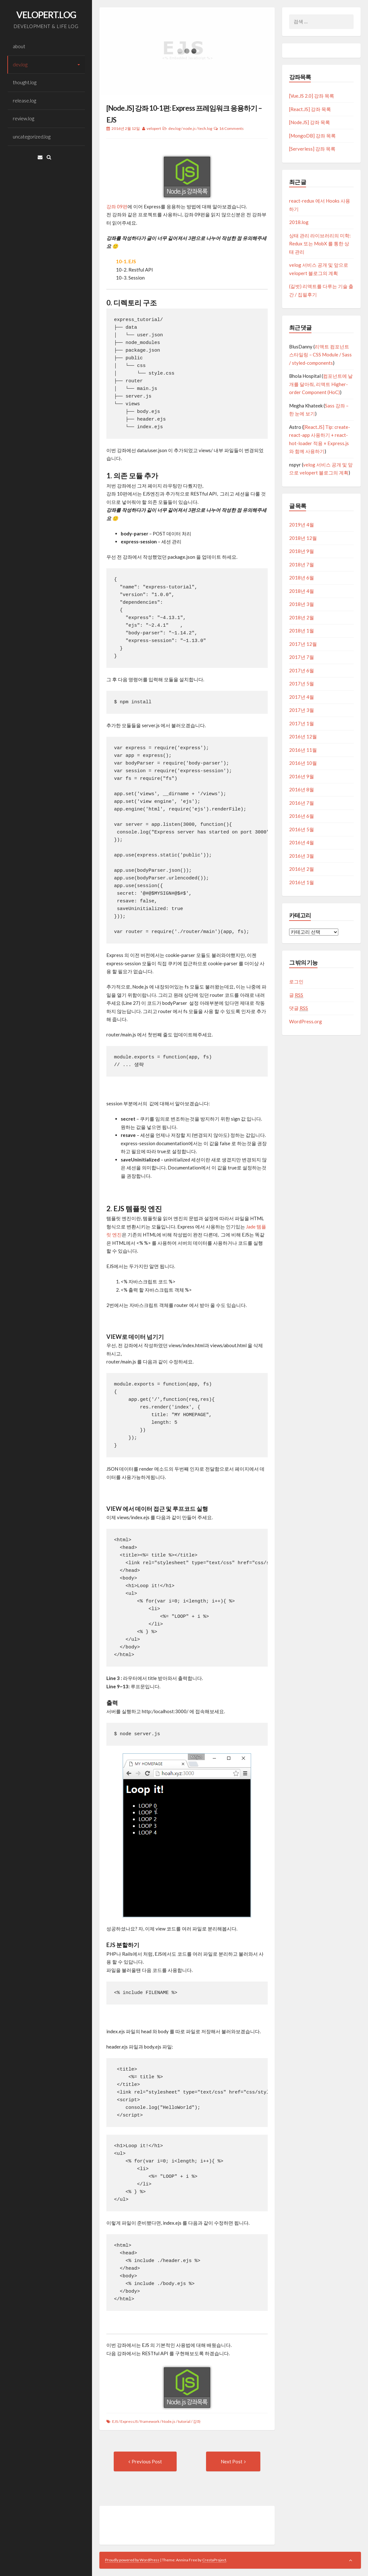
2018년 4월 (301, 591)
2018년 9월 (301, 551)
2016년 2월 (301, 869)
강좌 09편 (116, 206)
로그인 (296, 981)
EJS (115, 2421)
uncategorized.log (31, 136)
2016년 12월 (303, 736)
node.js (189, 128)
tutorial (184, 2421)
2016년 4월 (301, 842)
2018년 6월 (301, 577)
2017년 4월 (301, 697)
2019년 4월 (301, 524)
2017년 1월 (301, 723)
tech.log (205, 128)
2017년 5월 (301, 683)
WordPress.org (305, 1021)
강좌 (197, 2421)
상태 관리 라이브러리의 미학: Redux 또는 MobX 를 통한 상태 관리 (320, 244)
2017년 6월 (301, 670)
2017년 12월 (303, 644)
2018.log (299, 222)
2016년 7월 (301, 803)
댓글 (298, 1008)
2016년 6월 (301, 816)
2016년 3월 (301, 856)
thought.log (24, 82)
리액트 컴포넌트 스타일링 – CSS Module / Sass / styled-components (320, 355)
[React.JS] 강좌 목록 (310, 109)
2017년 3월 (301, 710)
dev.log (20, 64)
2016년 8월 (301, 789)
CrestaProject (214, 2559)
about (19, 46)
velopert (154, 128)
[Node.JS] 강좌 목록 (309, 122)
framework (149, 2421)
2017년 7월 (301, 657)
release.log (24, 100)
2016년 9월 (301, 776)
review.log (23, 118)
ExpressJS (129, 2421)
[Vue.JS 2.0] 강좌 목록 (311, 96)
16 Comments (231, 128)
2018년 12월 (303, 538)
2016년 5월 (301, 829)
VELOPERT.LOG (46, 14)
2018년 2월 (301, 617)
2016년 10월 (303, 763)
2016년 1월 (301, 882)
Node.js (168, 2421)
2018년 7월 (301, 564)
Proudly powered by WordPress (132, 2559)
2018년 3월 (301, 604)
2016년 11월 (303, 750)
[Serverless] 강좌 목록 (312, 149)
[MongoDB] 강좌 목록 (312, 135)
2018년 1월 (301, 630)
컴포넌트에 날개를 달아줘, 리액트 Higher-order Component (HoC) (321, 384)
